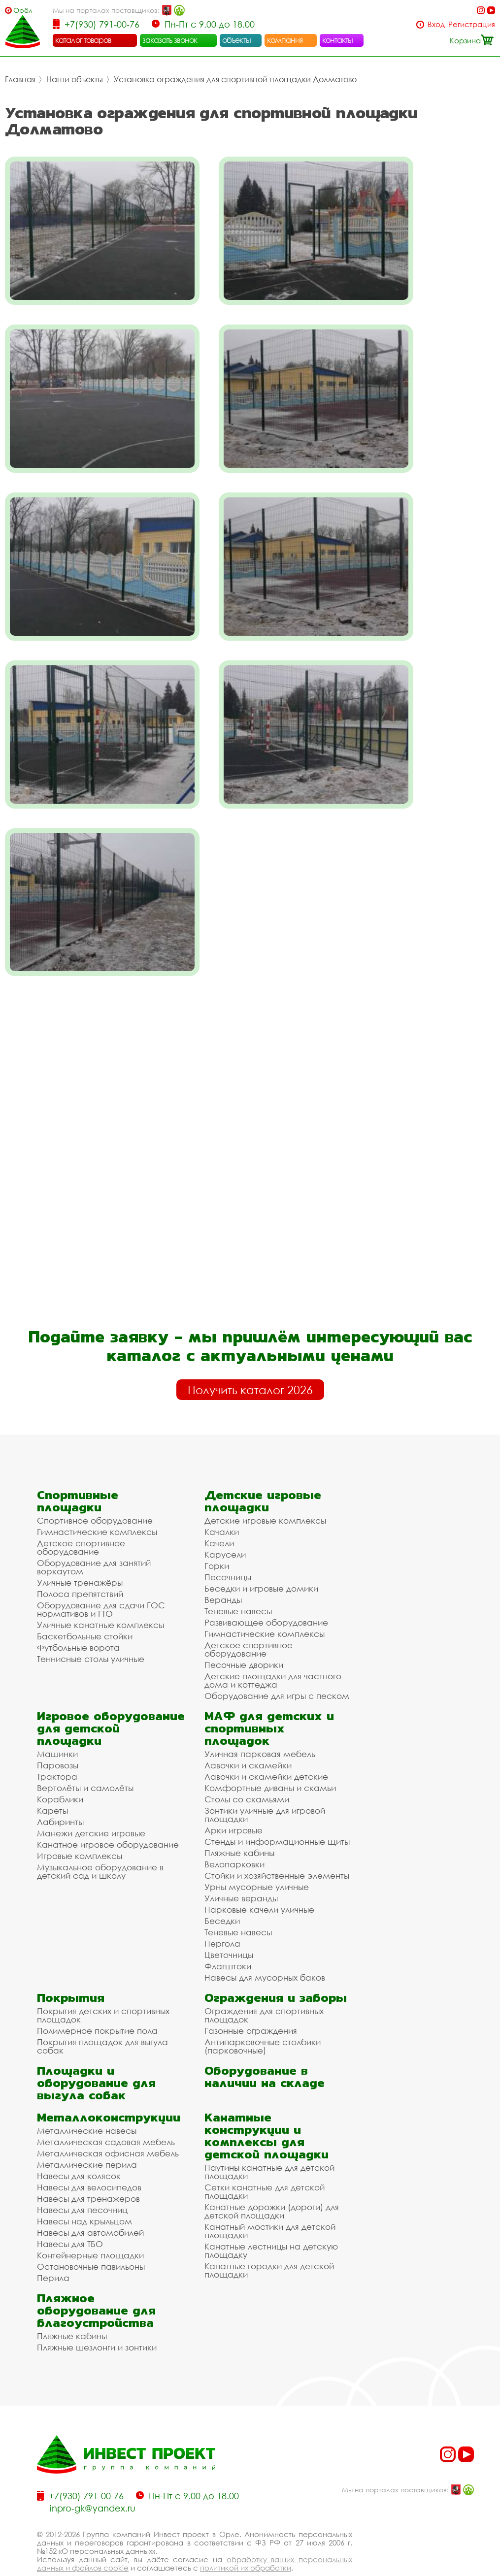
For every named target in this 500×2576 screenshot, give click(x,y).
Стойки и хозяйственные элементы (276, 1848)
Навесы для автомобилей (90, 2205)
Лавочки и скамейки (248, 1737)
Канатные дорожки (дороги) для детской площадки (271, 2183)
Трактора (57, 1749)
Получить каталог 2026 (250, 1362)
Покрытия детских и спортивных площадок (103, 1987)
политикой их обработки (245, 2540)
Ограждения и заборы (275, 1970)
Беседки (222, 1893)
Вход (436, 24)
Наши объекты (74, 79)
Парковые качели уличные (259, 1882)
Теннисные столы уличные (90, 1631)
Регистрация (471, 24)
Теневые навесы (238, 1583)
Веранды (223, 1572)
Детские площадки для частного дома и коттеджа (272, 1652)
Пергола (222, 1916)
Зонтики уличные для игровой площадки (264, 1787)
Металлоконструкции (108, 2090)
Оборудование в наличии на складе (264, 2049)
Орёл (23, 10)
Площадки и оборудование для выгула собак (96, 2055)
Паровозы (57, 1737)
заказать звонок (170, 40)
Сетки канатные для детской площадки (264, 2163)
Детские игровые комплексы (265, 1493)
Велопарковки (234, 1836)
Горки (216, 1538)
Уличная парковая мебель (259, 1726)
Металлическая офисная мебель (108, 2125)
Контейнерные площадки (90, 2227)
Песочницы (227, 1549)
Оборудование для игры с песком (276, 1668)
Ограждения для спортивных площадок (264, 1987)
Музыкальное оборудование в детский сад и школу (100, 1843)
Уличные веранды (241, 1870)
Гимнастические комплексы (97, 1504)
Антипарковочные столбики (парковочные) (262, 2018)
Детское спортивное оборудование (81, 1519)
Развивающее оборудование (266, 1595)
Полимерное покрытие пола (97, 2003)
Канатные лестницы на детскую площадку (271, 2223)
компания (285, 40)
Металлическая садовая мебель (106, 2114)
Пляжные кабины (239, 1825)
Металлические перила (87, 2137)
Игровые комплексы (79, 1828)
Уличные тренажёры (80, 1555)
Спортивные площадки (77, 1473)
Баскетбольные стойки (85, 1608)
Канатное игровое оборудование (108, 1817)
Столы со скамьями (246, 1771)
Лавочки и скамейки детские (266, 1749)
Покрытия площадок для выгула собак (102, 2018)
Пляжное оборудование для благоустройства (96, 2282)
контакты (337, 40)
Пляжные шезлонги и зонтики (97, 2319)
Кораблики (60, 1771)
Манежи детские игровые (91, 1805)
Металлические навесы (86, 2103)
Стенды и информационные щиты (277, 1814)
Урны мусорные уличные (256, 1859)
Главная (20, 79)
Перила (53, 2250)
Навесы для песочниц (82, 2182)
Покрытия (70, 1970)
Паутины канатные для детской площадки (269, 2144)
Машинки (57, 1726)
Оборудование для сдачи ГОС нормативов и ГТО (101, 1581)
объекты (236, 40)
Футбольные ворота (78, 1620)
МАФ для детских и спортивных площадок (269, 1700)
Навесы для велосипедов (89, 2159)
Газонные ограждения (250, 2003)
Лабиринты (60, 1794)
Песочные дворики (243, 1637)
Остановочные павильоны (91, 2239)
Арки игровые (233, 1802)
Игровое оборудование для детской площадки (111, 1700)
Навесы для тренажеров (88, 2171)
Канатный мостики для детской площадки (269, 2203)
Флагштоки (227, 1938)
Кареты (52, 1783)
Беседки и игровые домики (261, 1561)
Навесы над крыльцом (84, 2193)
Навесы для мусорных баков (264, 1950)
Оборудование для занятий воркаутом (94, 1539)
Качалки (221, 1504)
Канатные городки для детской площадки (269, 2242)
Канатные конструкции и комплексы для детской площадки (266, 2108)
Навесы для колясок (79, 2148)
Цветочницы (228, 1927)
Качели (219, 1515)
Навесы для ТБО (70, 2216)
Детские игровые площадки (262, 1473)
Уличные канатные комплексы (100, 1597)
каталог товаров (83, 40)
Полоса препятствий (80, 1566)
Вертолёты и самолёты (85, 1760)
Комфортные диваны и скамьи (270, 1760)
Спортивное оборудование (95, 1493)
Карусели (225, 1527)
